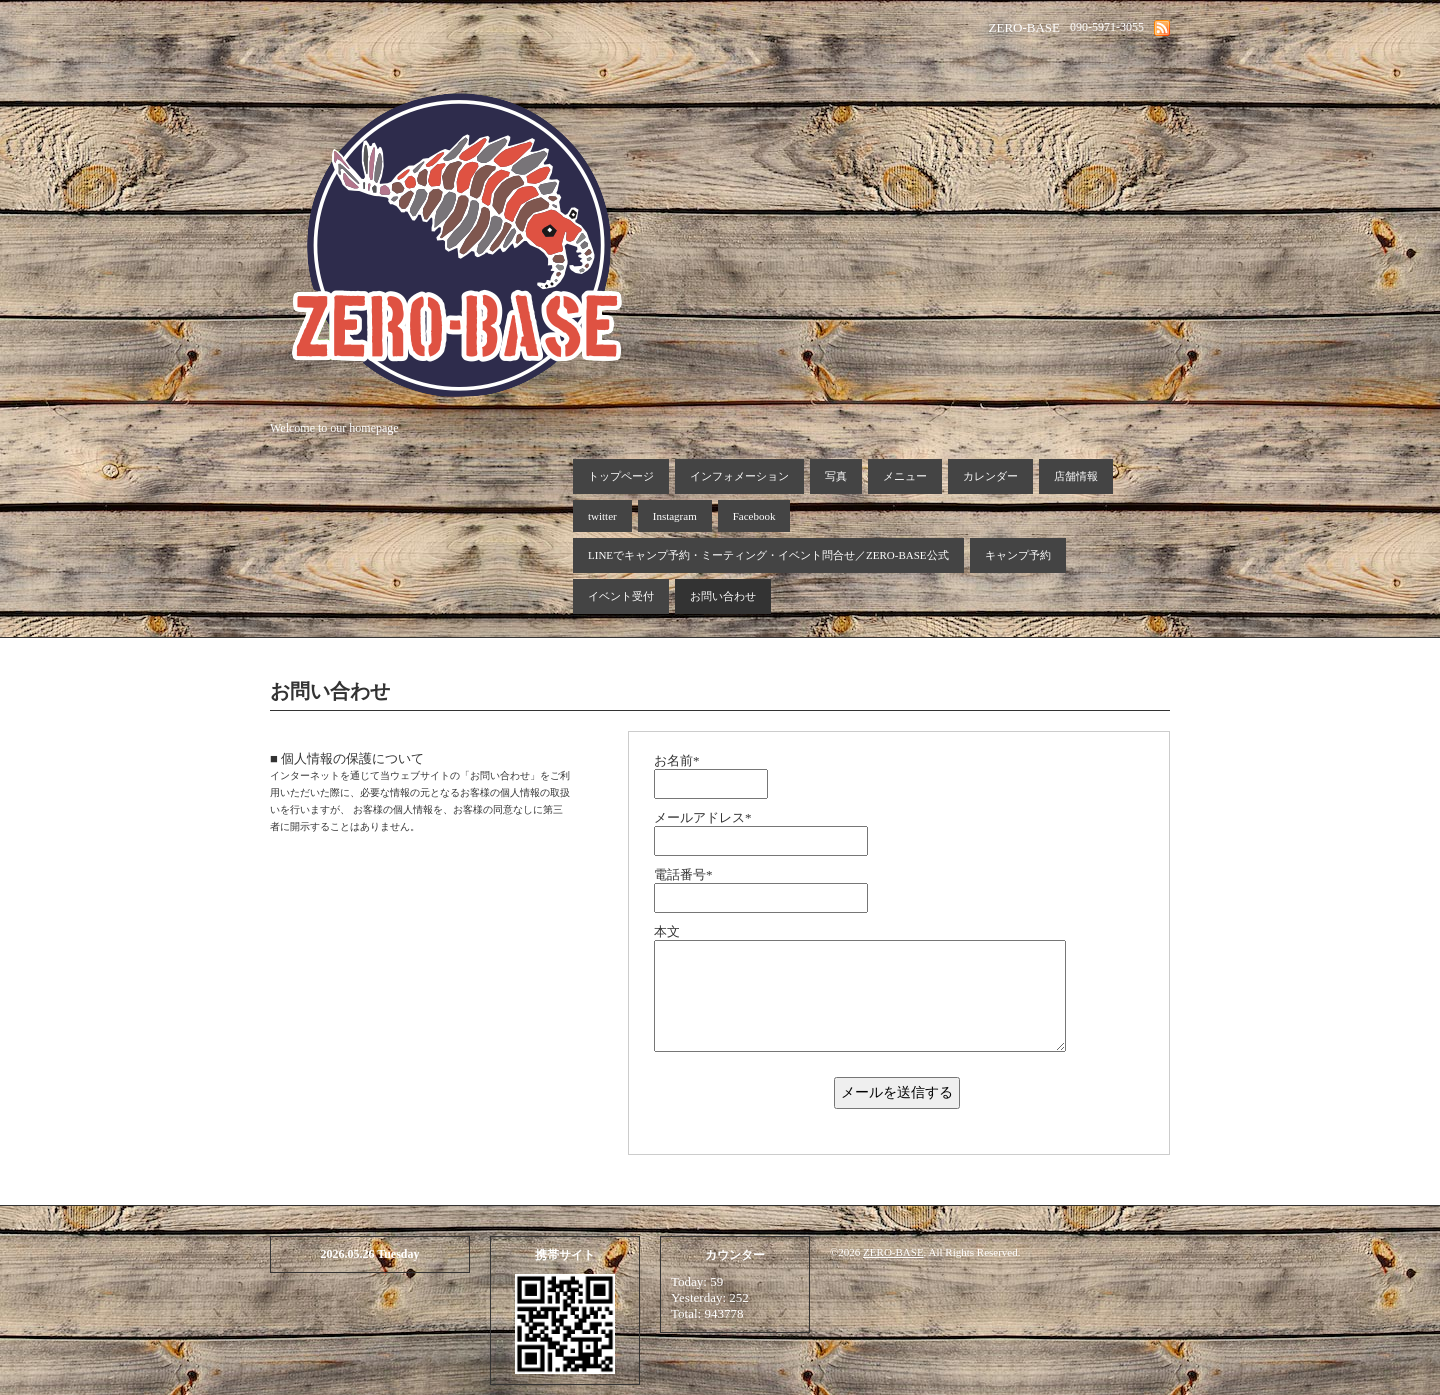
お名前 (677, 760)
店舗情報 (1076, 476)
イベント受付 (621, 596)
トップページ (621, 476)
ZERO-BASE (893, 1252)
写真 (836, 476)
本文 (667, 931)
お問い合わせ (723, 596)
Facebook (754, 516)
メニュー (905, 476)
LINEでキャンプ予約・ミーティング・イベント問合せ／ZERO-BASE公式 (768, 555)
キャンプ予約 (1018, 555)
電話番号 (683, 874)
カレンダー (990, 476)
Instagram (675, 516)
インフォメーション (739, 476)
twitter (602, 516)
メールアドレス (703, 817)
